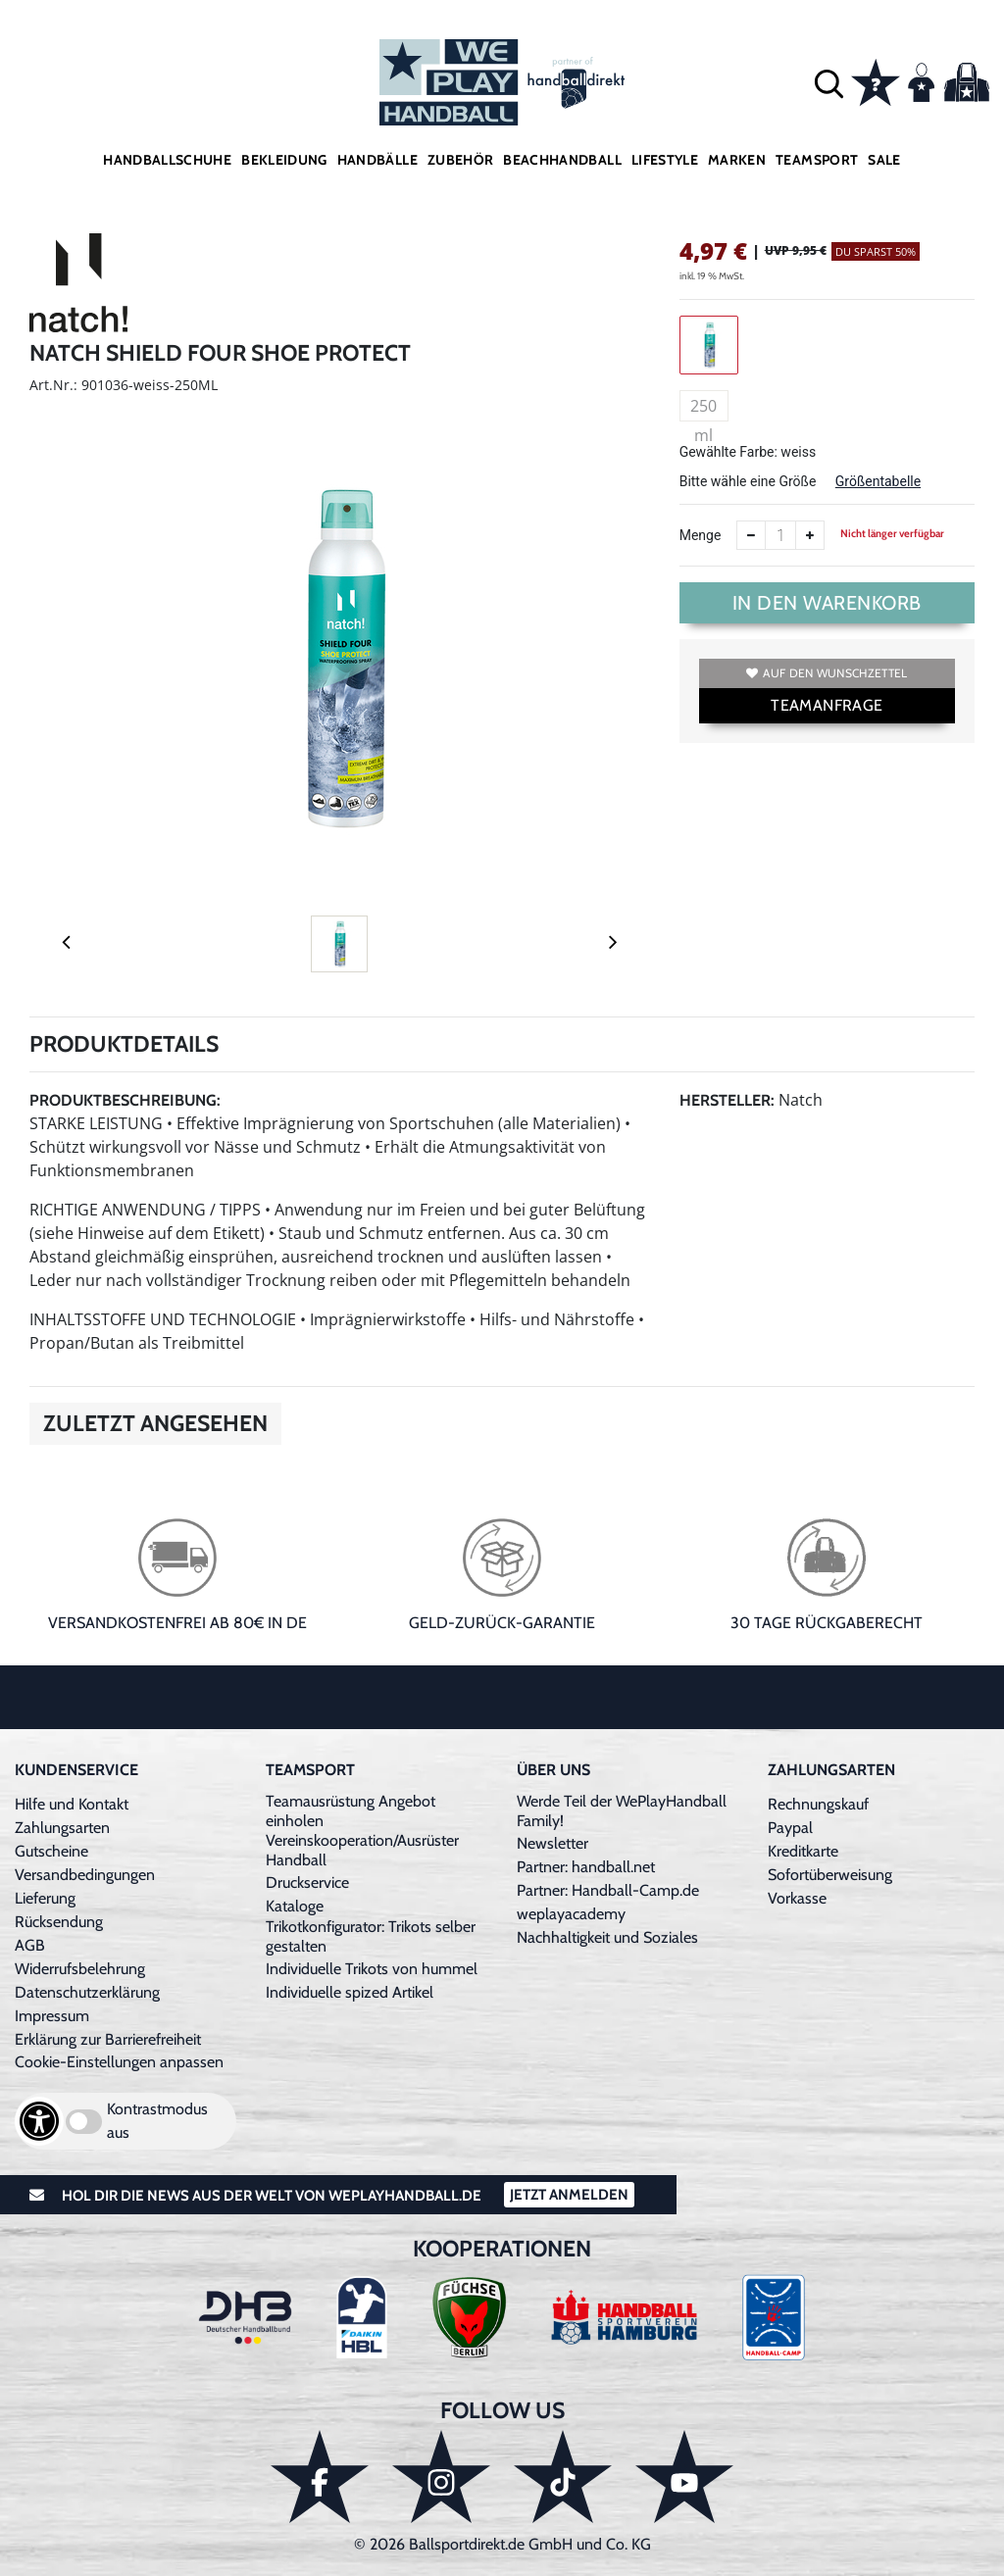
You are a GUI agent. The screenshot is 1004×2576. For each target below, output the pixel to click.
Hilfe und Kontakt (71, 1804)
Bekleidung (284, 160)
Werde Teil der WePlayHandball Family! (622, 1811)
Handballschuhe (167, 160)
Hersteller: (727, 1100)
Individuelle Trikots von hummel (371, 1968)
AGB (30, 1945)
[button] (829, 83)
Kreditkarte (803, 1851)
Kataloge (295, 1906)
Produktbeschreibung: (125, 1100)
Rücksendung (59, 1921)
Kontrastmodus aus (157, 2121)
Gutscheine (51, 1851)
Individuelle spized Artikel (349, 1992)
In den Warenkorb (827, 603)
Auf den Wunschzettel (826, 673)
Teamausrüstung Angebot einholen (350, 1811)
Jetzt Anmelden (569, 2195)
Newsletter (552, 1843)
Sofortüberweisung (830, 1874)
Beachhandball (562, 160)
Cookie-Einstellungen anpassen (119, 2062)
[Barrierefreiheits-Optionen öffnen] (39, 2121)
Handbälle (377, 160)
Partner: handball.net (586, 1867)
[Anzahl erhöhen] (810, 535)
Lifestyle (664, 160)
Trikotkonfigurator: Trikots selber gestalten (371, 1936)
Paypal (790, 1827)
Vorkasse (797, 1898)
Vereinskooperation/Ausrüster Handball (362, 1850)
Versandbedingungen (85, 1874)
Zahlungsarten (62, 1827)
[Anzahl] (780, 535)
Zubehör (460, 160)
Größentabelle (878, 481)
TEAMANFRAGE (826, 705)
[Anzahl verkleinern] (751, 535)
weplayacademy (571, 1914)
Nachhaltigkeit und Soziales (607, 1937)
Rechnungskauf (818, 1804)
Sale (884, 160)
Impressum (52, 2015)
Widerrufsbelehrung (80, 1968)
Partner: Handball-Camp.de (608, 1890)
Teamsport (817, 160)
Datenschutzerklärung (87, 1992)
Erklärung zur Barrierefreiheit (108, 2039)
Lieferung (45, 1898)
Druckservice (307, 1882)
